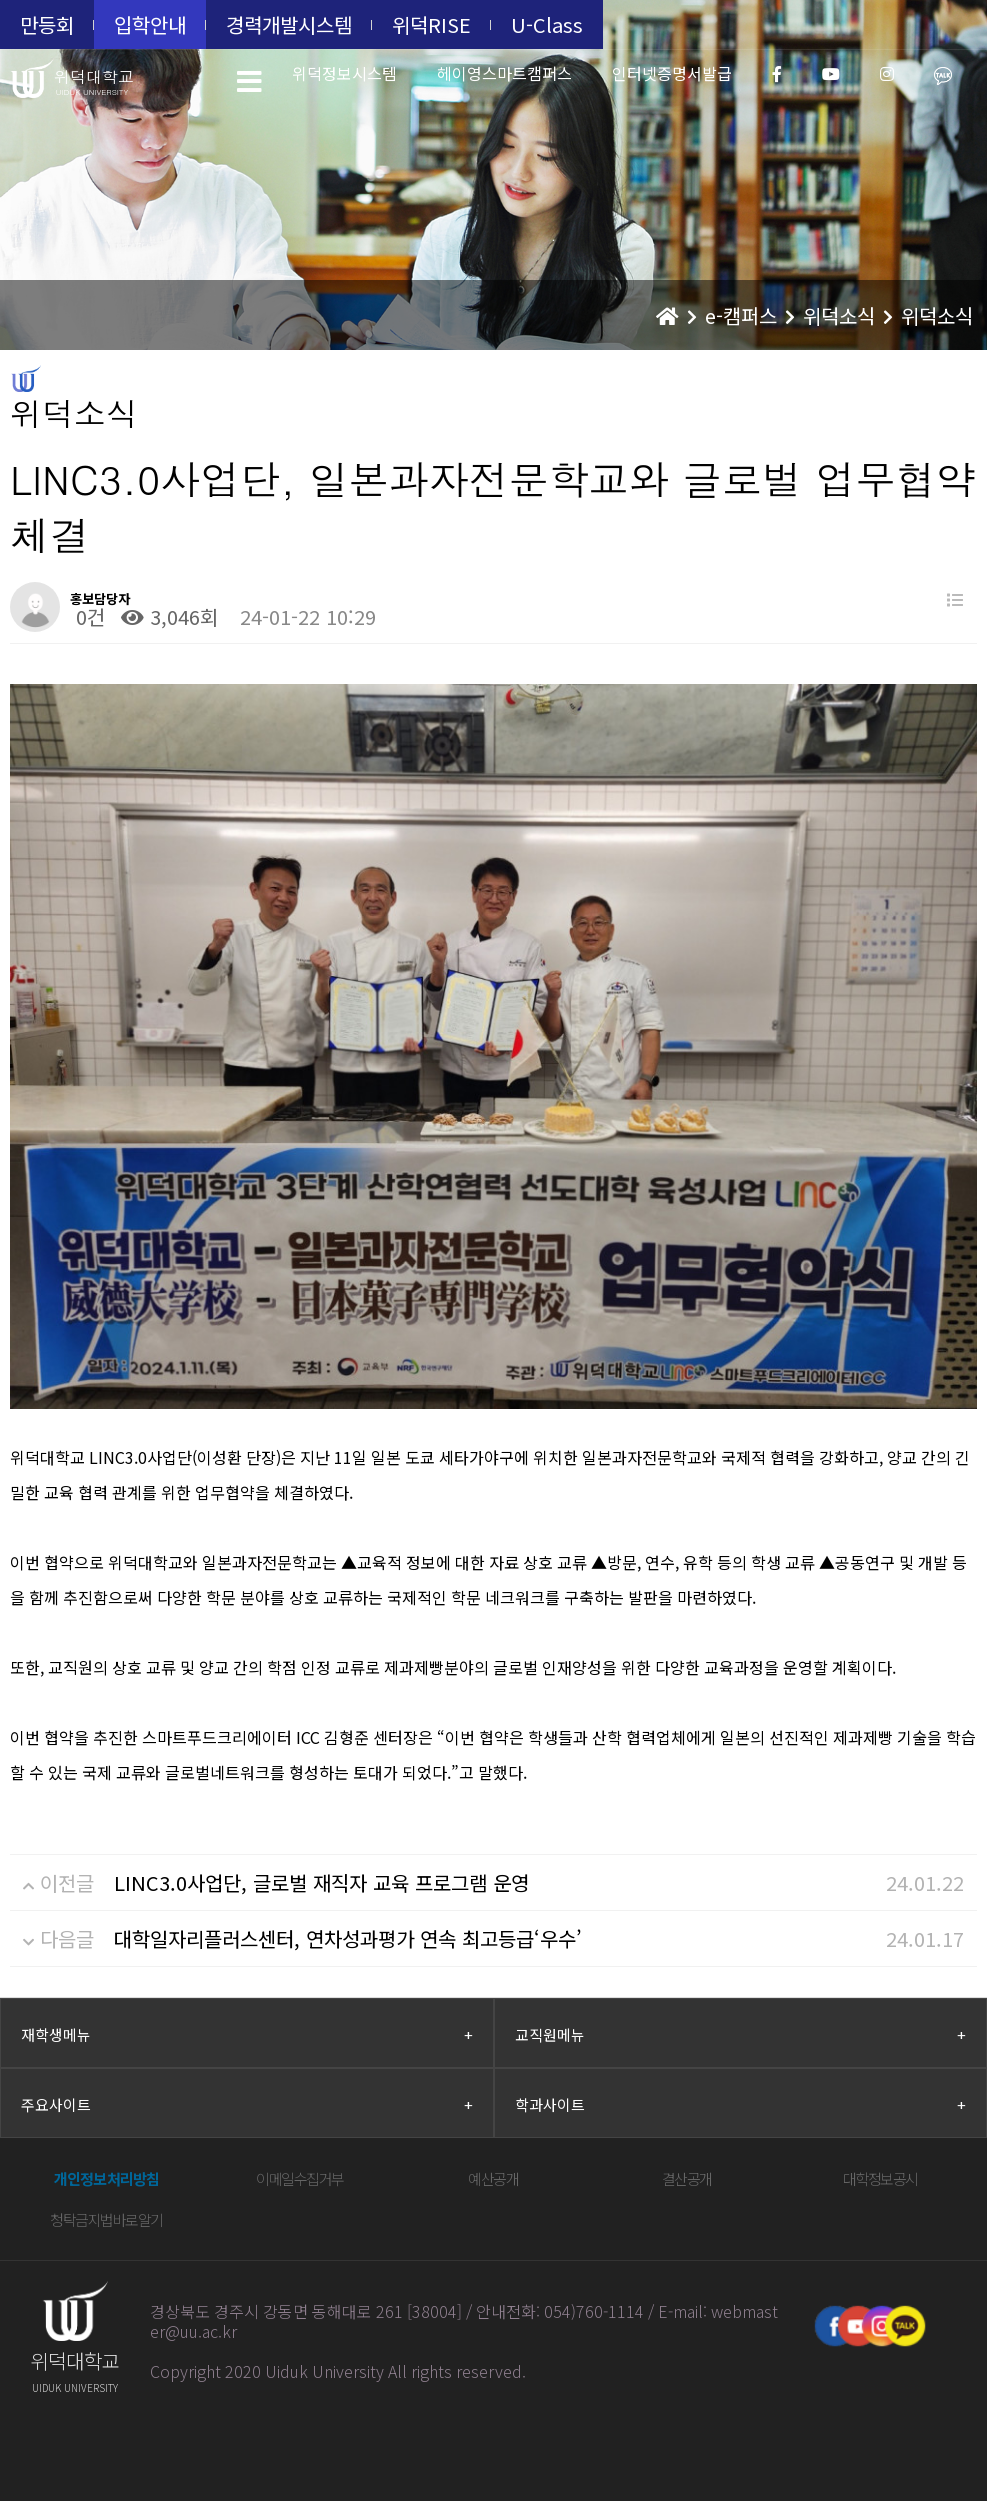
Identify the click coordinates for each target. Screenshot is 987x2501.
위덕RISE (431, 24)
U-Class (547, 24)
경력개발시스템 (289, 24)
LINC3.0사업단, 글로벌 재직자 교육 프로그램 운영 (321, 1882)
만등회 (47, 24)
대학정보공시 (880, 2178)
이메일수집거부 (300, 2178)
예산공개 (493, 2178)
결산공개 (687, 2178)
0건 (87, 616)
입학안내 (150, 24)
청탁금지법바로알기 (106, 2219)
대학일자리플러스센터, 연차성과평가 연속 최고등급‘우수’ (348, 1938)
